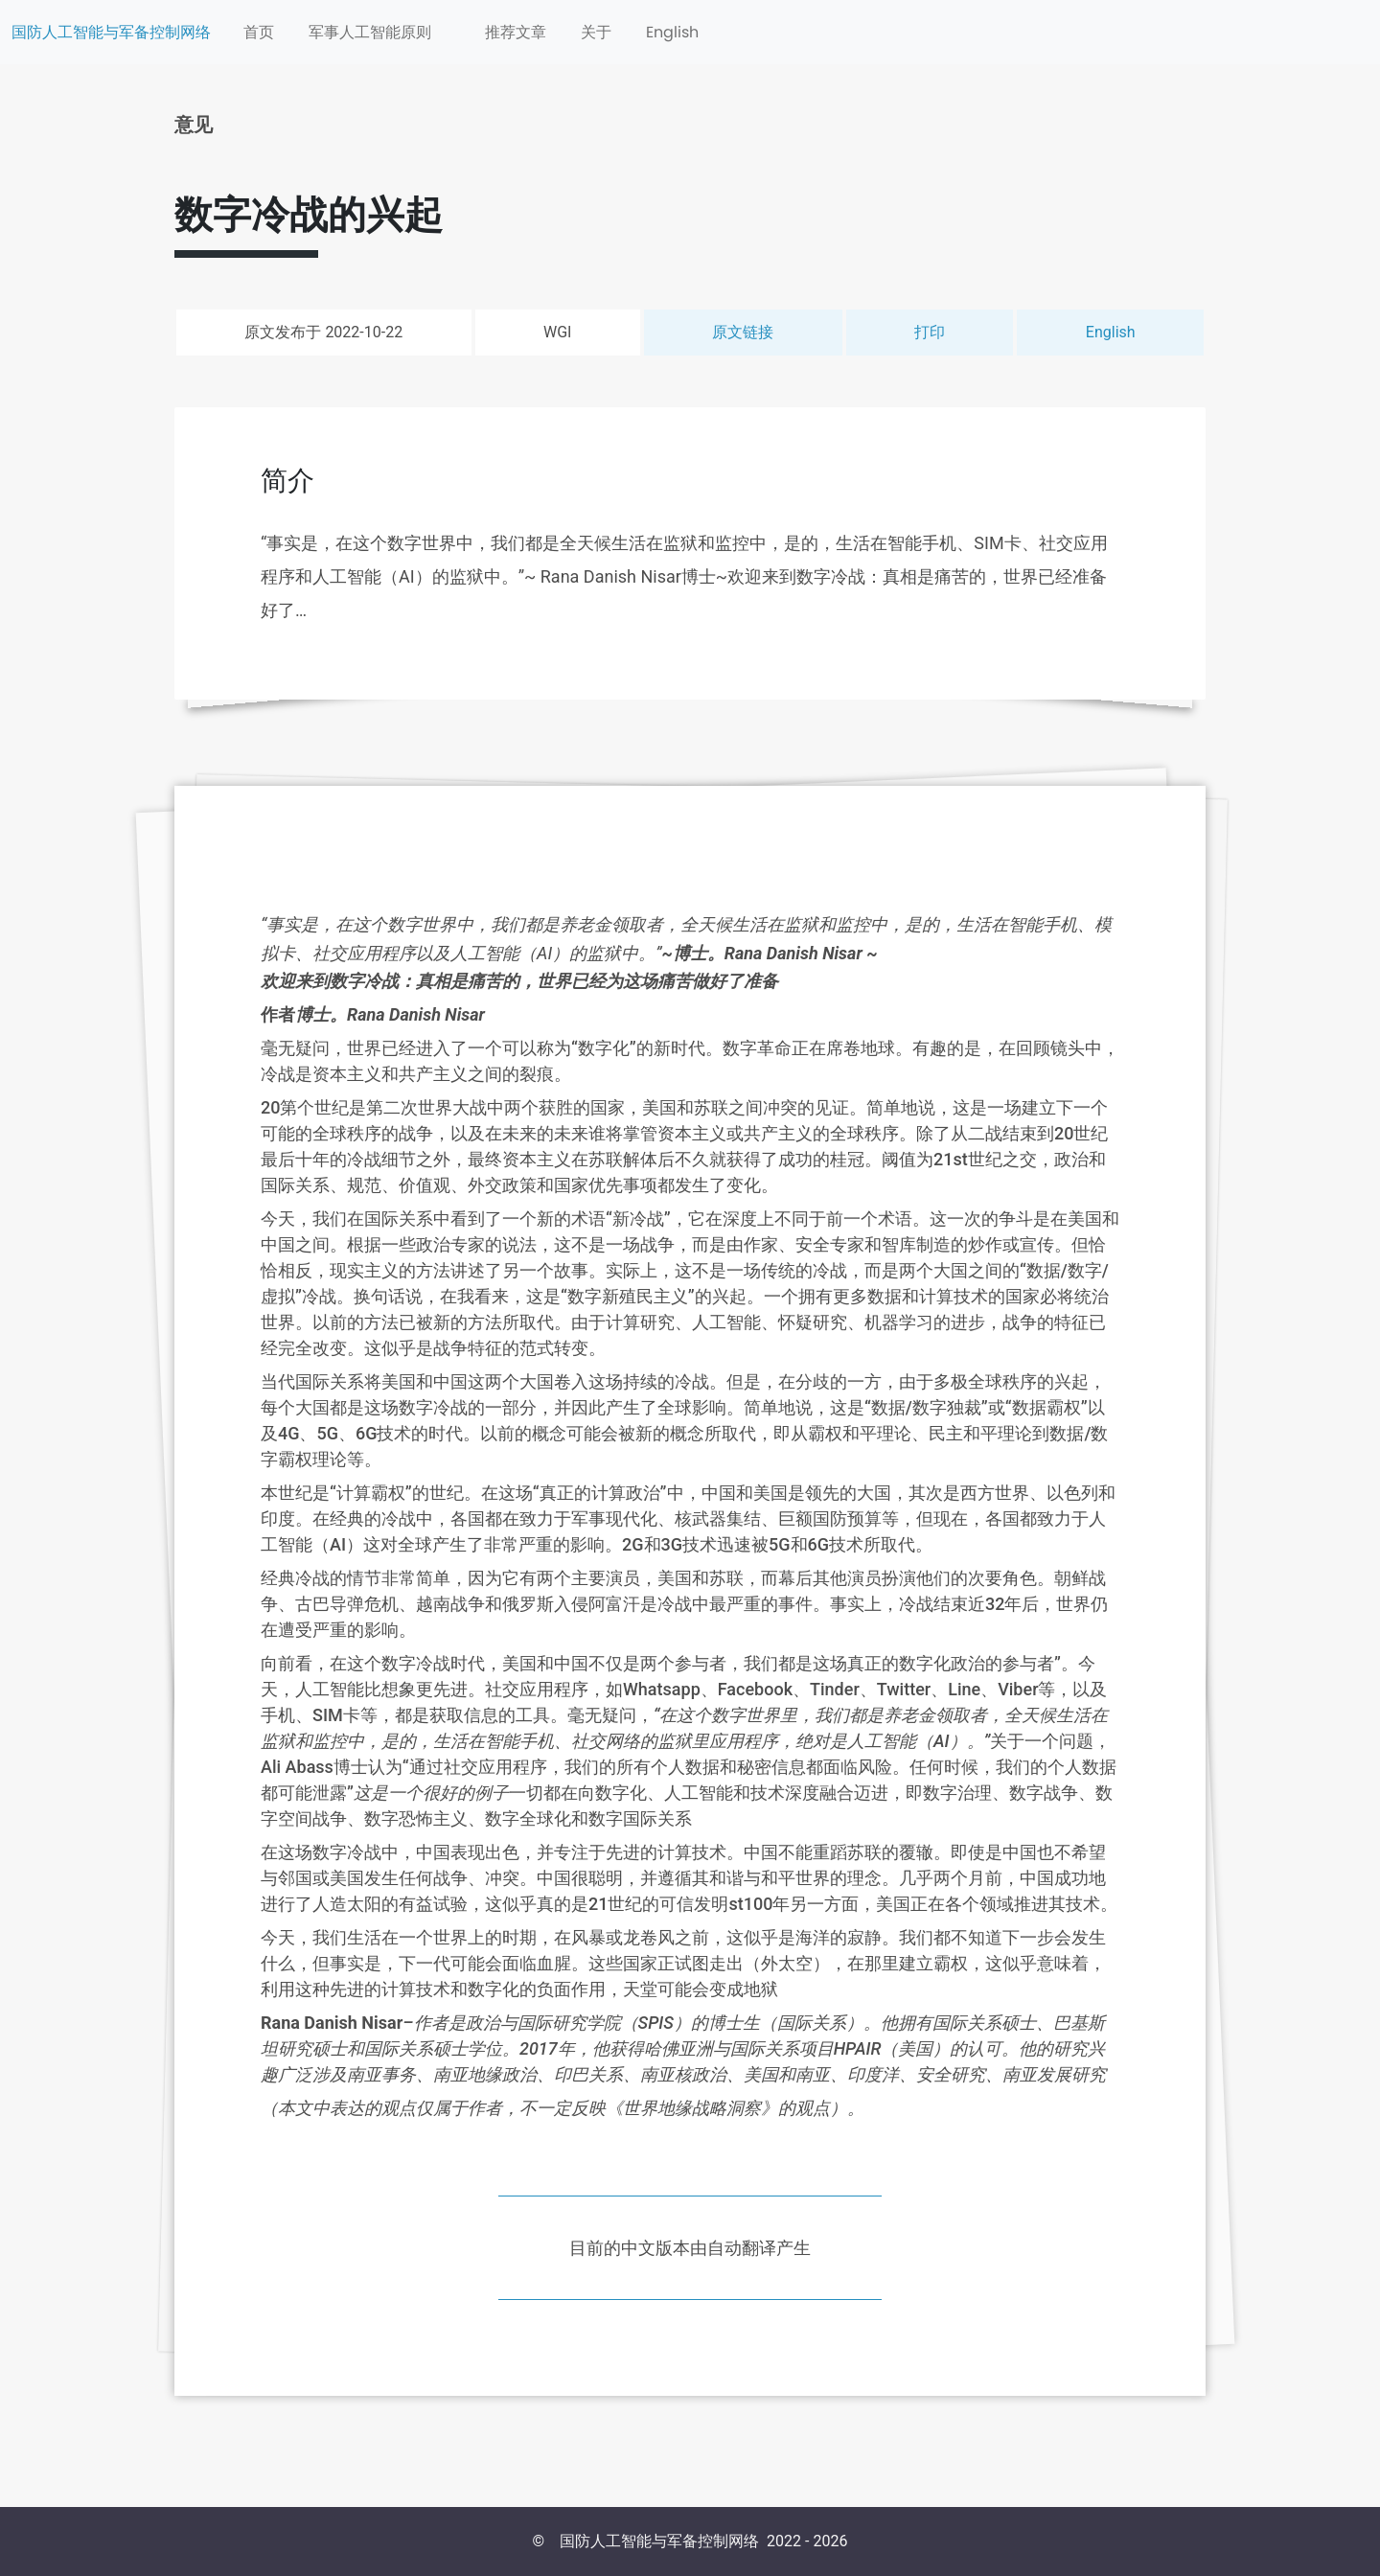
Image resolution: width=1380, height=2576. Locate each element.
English (672, 32)
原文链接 (742, 332)
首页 (258, 32)
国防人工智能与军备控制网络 (111, 32)
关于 (596, 32)
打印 (929, 332)
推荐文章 (515, 32)
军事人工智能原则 (370, 32)
